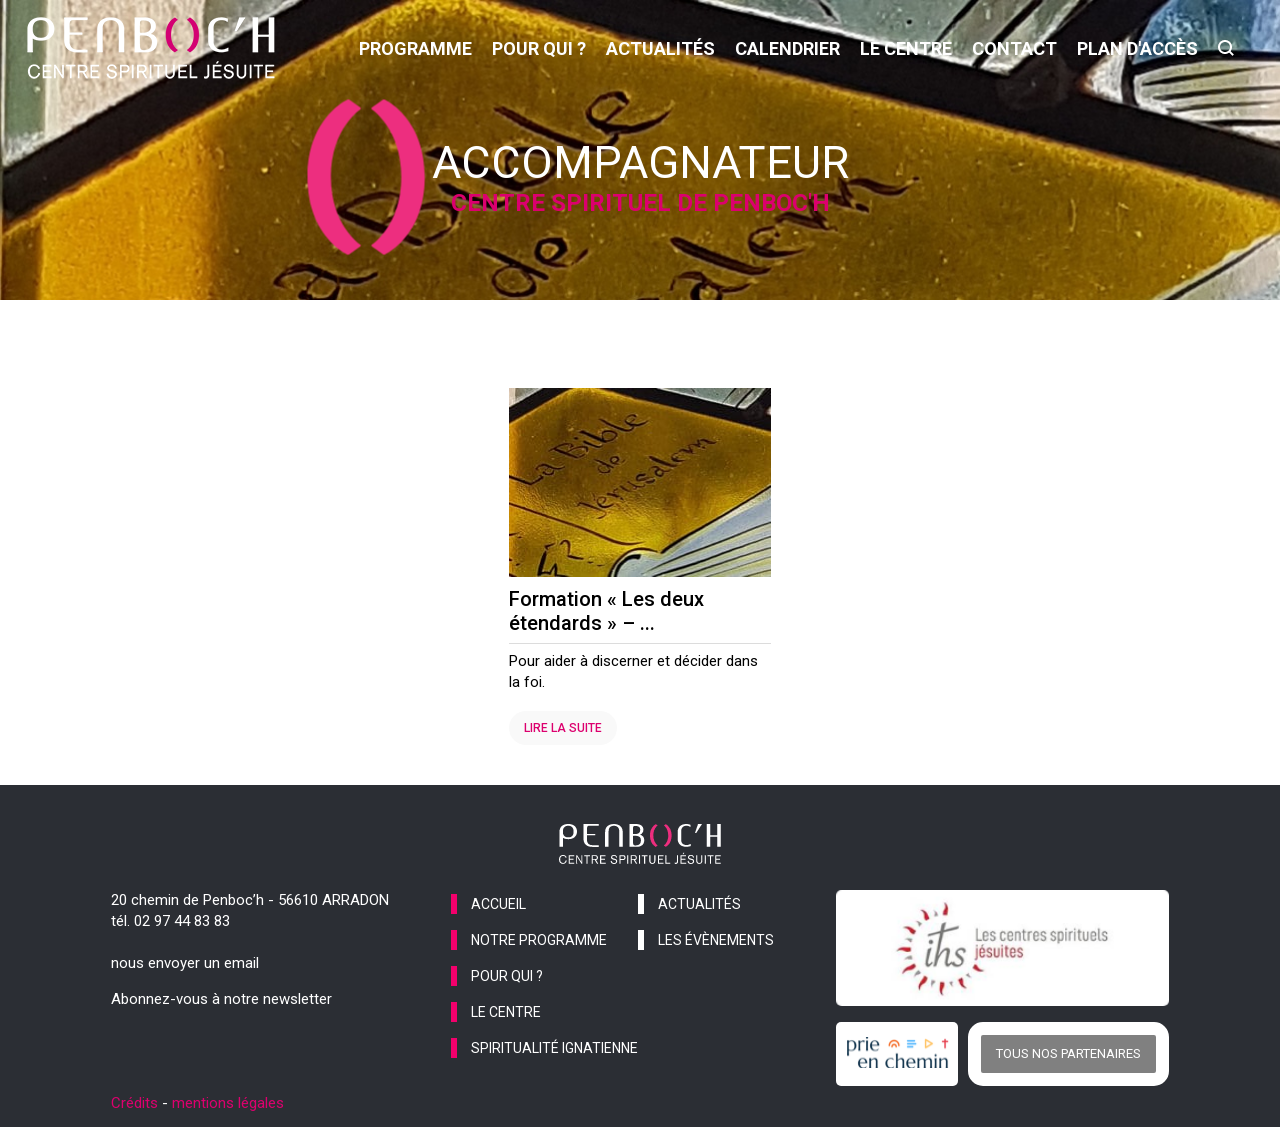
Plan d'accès (1137, 48)
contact (1014, 48)
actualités (660, 48)
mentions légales (228, 1103)
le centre (906, 48)
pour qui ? (539, 48)
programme (415, 48)
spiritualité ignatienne (554, 1048)
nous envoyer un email (185, 963)
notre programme (539, 940)
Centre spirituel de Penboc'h (640, 203)
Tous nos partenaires (1068, 1053)
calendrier (787, 48)
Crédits (134, 1103)
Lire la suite (563, 728)
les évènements (716, 940)
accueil (498, 904)
